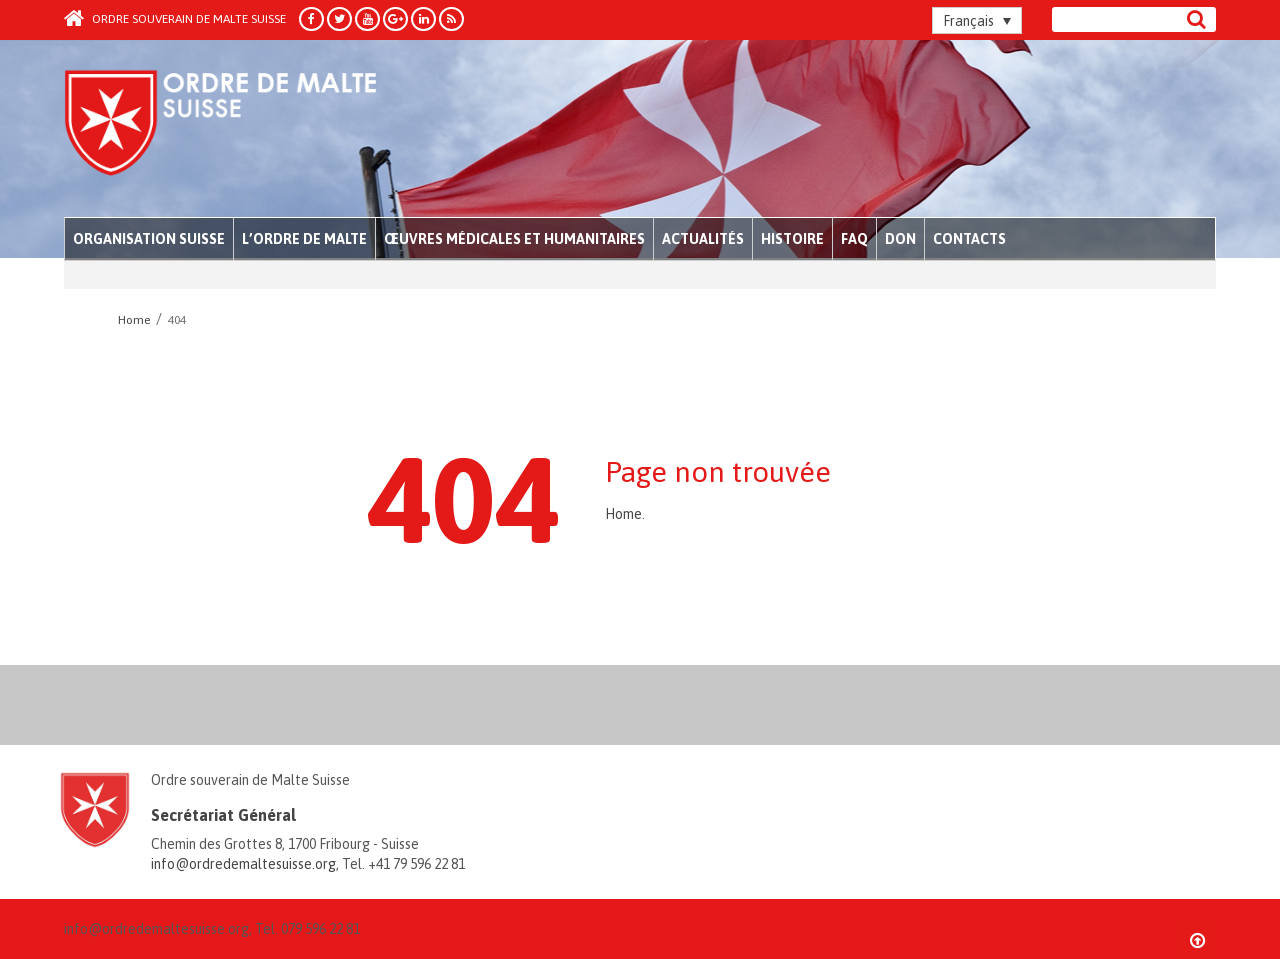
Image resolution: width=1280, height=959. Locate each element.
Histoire (792, 239)
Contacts (969, 239)
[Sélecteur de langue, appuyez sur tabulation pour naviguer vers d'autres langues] (977, 20)
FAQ (854, 239)
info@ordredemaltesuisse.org (243, 864)
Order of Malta (250, 130)
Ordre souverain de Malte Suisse (175, 19)
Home (623, 514)
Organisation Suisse (149, 239)
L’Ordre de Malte (304, 239)
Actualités (703, 239)
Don (900, 239)
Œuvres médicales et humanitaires (514, 239)
